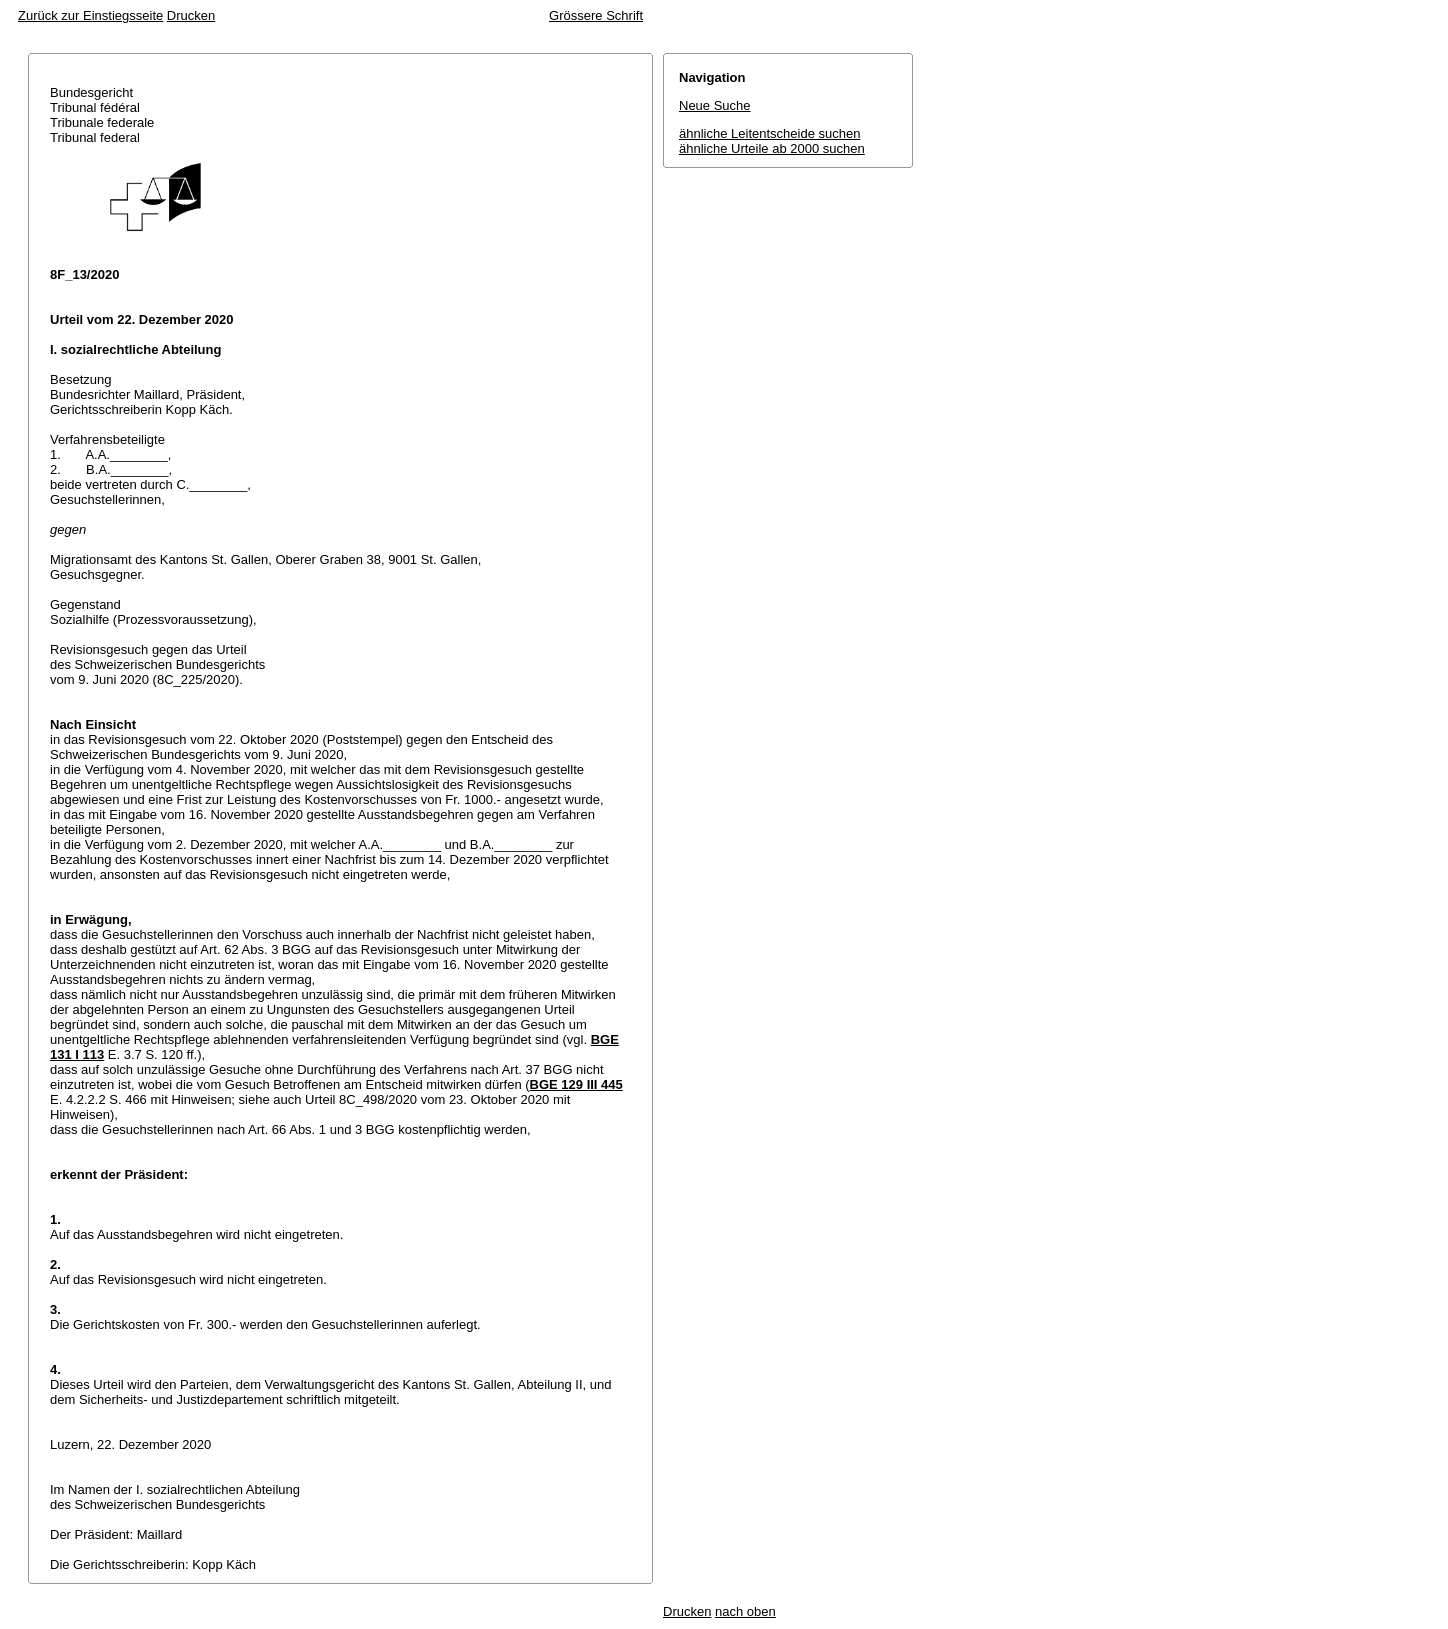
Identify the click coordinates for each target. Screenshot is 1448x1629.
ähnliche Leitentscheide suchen (769, 133)
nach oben (745, 1611)
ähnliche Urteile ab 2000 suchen (772, 148)
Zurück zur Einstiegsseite (90, 15)
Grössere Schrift (596, 15)
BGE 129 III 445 (576, 1084)
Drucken (191, 15)
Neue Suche (715, 105)
